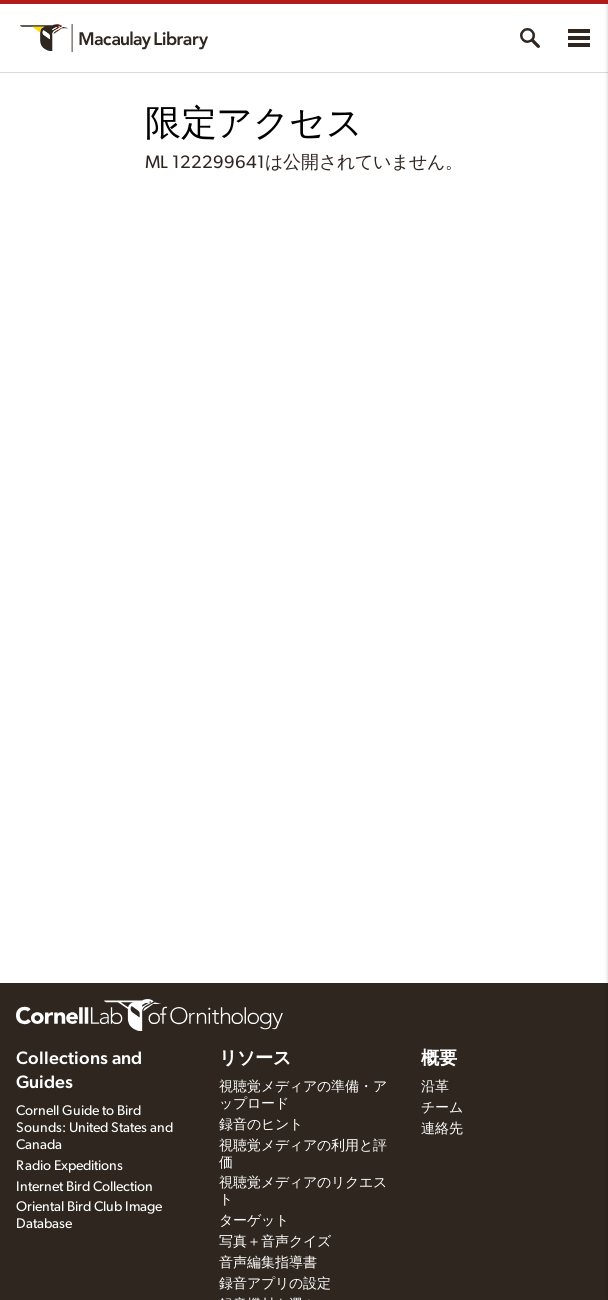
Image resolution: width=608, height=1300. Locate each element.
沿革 (435, 1087)
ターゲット (254, 1221)
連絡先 (442, 1129)
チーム (442, 1108)
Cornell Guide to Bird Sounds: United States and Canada (94, 1128)
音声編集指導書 (268, 1263)
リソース (255, 1059)
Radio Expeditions (69, 1166)
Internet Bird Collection (84, 1187)
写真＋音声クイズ (275, 1242)
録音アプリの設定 (275, 1284)
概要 (439, 1059)
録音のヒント (261, 1125)
